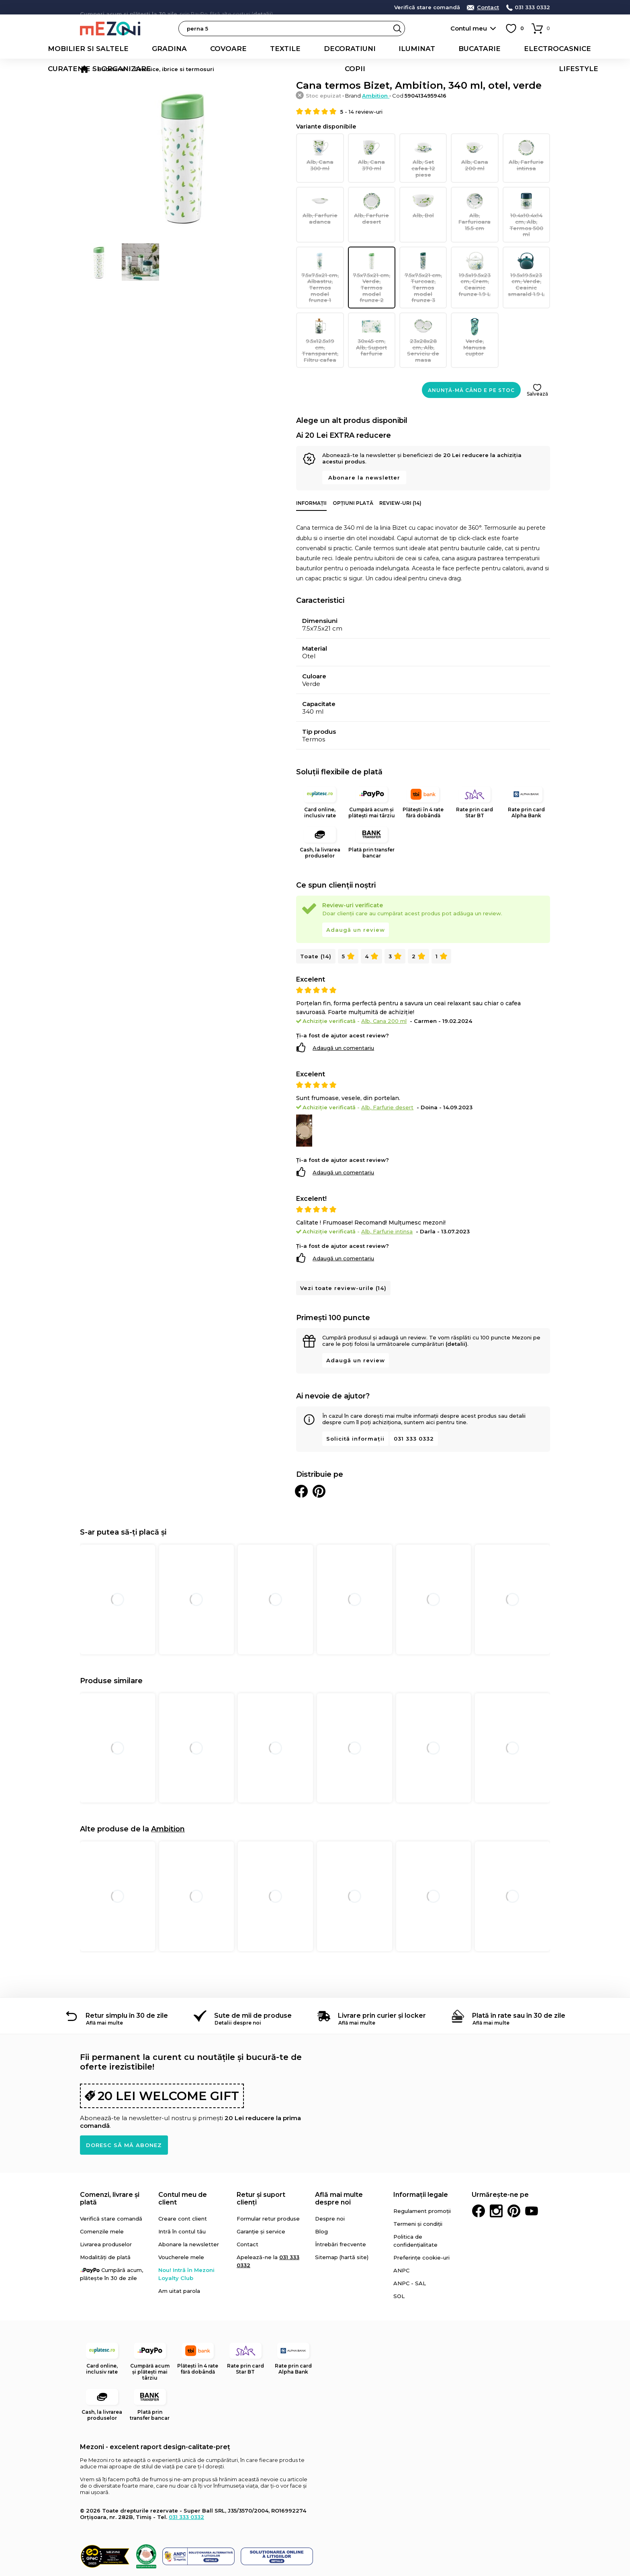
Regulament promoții (422, 2170)
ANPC (401, 2230)
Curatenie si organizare (483, 48)
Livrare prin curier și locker (382, 1975)
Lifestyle (584, 48)
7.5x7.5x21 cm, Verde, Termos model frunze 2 (372, 252)
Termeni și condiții (417, 2183)
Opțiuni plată (353, 466)
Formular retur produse (268, 2178)
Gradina (120, 48)
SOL (399, 2255)
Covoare (162, 48)
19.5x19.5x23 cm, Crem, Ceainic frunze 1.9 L (474, 255)
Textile (203, 48)
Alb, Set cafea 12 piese (423, 153)
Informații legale (420, 2154)
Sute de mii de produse (253, 1975)
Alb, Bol (423, 197)
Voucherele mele (181, 2216)
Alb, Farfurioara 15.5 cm (474, 199)
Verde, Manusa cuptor (474, 305)
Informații (311, 466)
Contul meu (468, 28)
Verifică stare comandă (427, 7)
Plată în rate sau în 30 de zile (518, 1975)
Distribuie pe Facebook (301, 1450)
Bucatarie (346, 48)
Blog (321, 2191)
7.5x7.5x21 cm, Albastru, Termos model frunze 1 (320, 255)
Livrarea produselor (106, 2203)
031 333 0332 (532, 7)
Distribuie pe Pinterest (319, 1450)
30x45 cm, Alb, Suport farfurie (372, 305)
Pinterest (513, 2170)
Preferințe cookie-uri (421, 2217)
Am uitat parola (179, 2250)
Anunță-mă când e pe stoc (471, 354)
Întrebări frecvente (340, 2203)
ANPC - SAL (409, 2242)
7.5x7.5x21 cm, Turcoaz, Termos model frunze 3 (423, 255)
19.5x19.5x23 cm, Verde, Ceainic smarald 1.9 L (526, 255)
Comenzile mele (102, 2191)
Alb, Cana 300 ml (320, 153)
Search (397, 28)
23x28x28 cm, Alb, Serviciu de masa (423, 308)
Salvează (537, 357)
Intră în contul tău (182, 2191)
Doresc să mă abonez (124, 2104)
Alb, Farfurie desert (372, 199)
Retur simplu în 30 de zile (127, 1975)
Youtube (531, 2170)
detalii (262, 7)
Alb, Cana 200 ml (474, 153)
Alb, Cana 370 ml (372, 153)
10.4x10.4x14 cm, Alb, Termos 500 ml (526, 202)
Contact (488, 7)
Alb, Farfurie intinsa (526, 153)
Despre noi (330, 2178)
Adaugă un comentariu (343, 1007)
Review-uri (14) (400, 466)
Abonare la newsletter (364, 441)
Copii (546, 48)
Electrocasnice (404, 48)
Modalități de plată (105, 2216)
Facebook (478, 2170)
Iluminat (300, 48)
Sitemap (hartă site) (341, 2216)
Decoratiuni (250, 48)
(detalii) (456, 1303)
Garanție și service (261, 2191)
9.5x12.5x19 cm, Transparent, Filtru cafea (320, 308)
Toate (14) (315, 915)
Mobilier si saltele (61, 48)
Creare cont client (182, 2178)
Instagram (496, 2170)
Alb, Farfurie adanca (320, 199)
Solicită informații (355, 1398)
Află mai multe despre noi (339, 2158)
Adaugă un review (355, 889)
